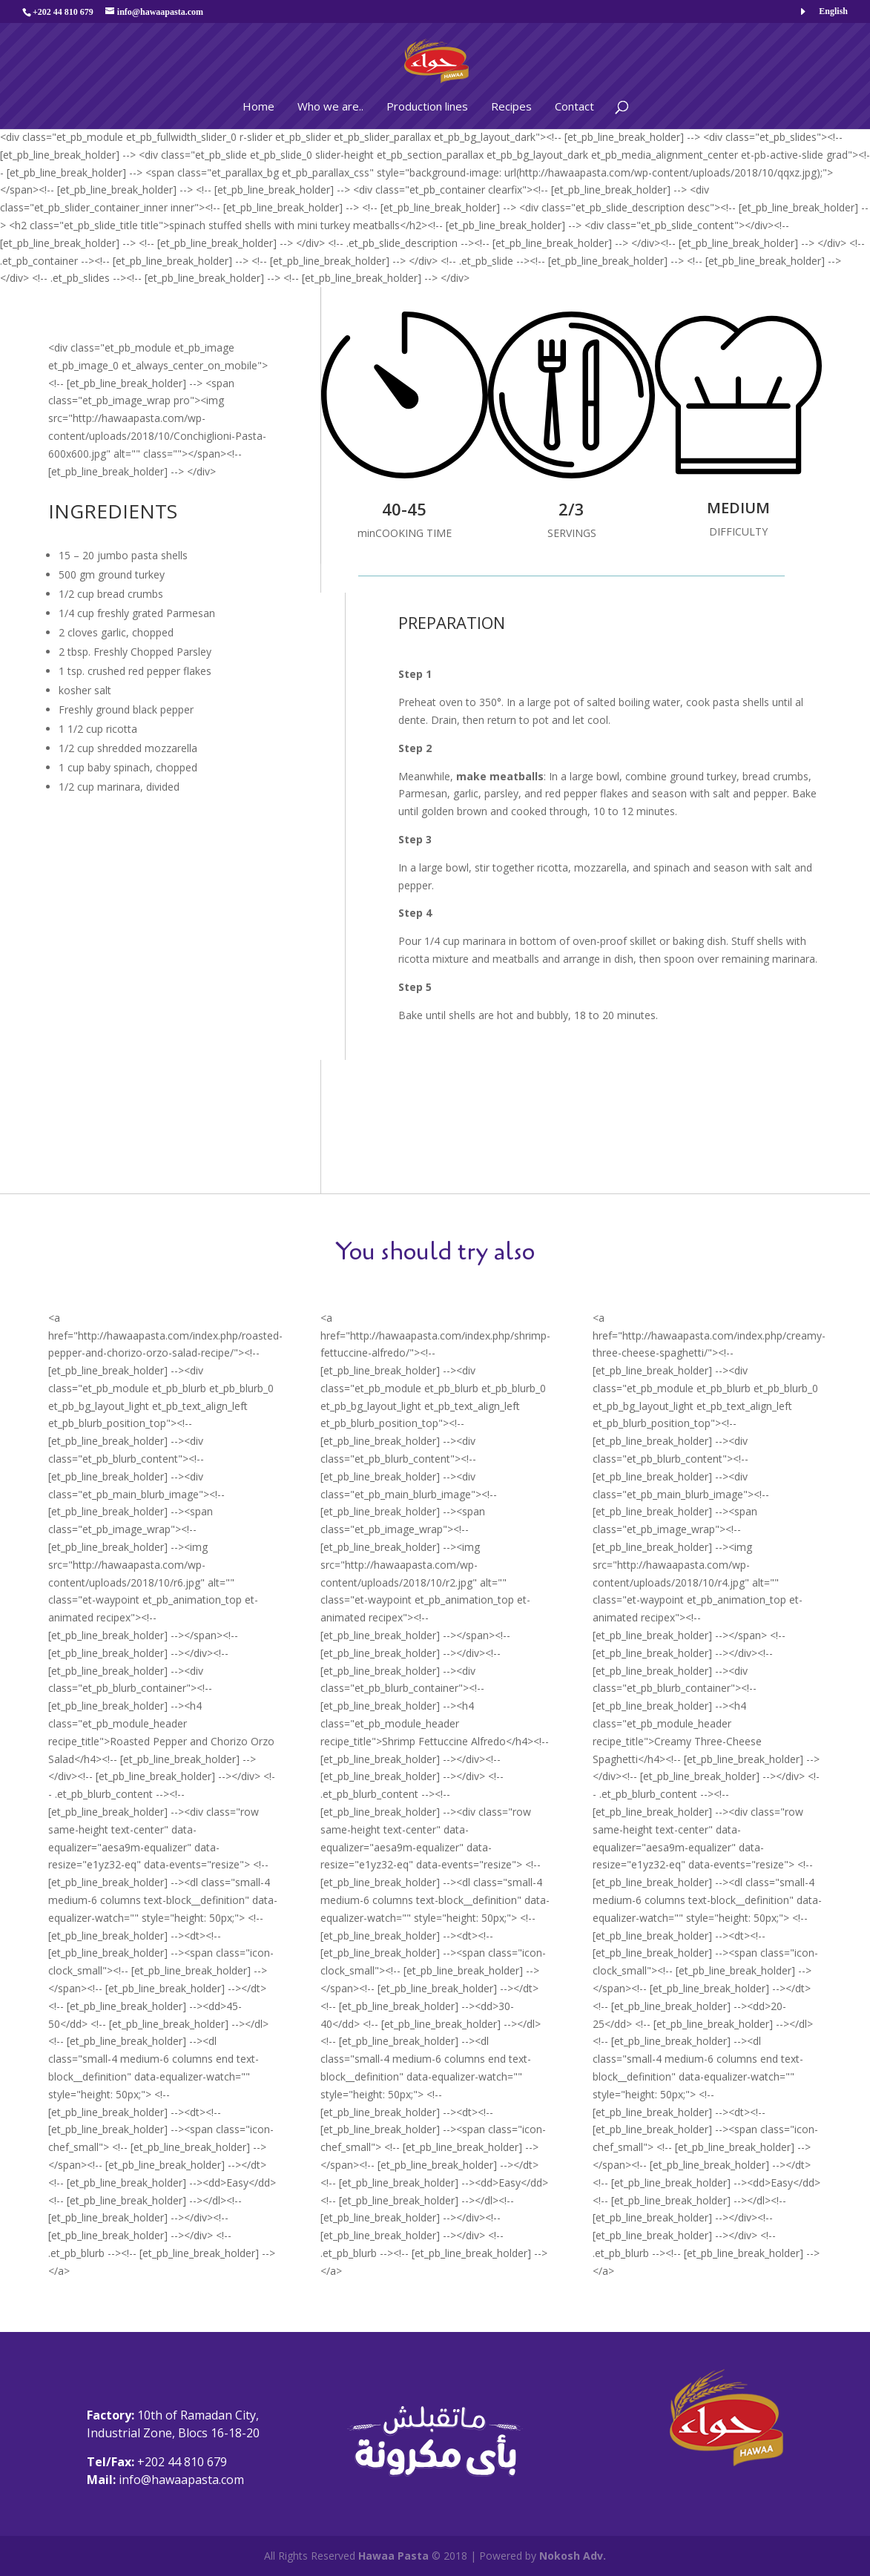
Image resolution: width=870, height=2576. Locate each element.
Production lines (427, 106)
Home (258, 106)
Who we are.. (330, 106)
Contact (574, 106)
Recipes (511, 106)
